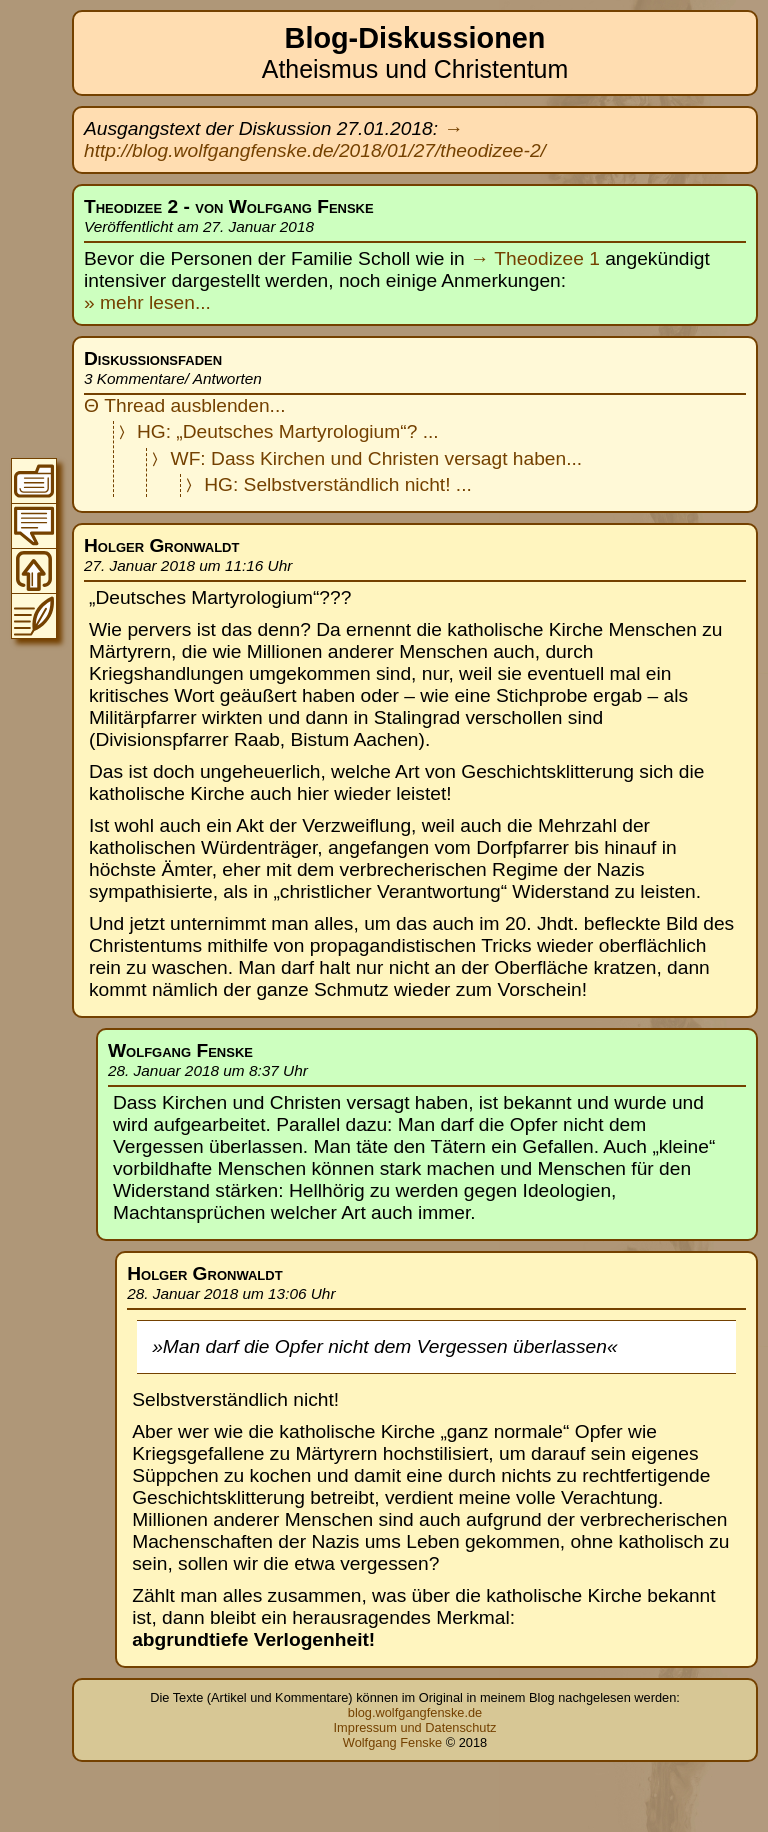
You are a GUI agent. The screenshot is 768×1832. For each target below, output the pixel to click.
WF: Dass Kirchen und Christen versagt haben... (377, 458)
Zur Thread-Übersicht (34, 526)
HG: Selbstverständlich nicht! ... (338, 484)
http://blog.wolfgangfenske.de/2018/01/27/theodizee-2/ (315, 150)
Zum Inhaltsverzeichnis (34, 481)
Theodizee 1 (547, 258)
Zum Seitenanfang (34, 571)
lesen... (177, 302)
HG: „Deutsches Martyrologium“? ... (288, 431)
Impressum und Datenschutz (415, 1727)
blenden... (243, 405)
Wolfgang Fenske (392, 1742)
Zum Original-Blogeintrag (34, 616)
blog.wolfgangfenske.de (415, 1712)
